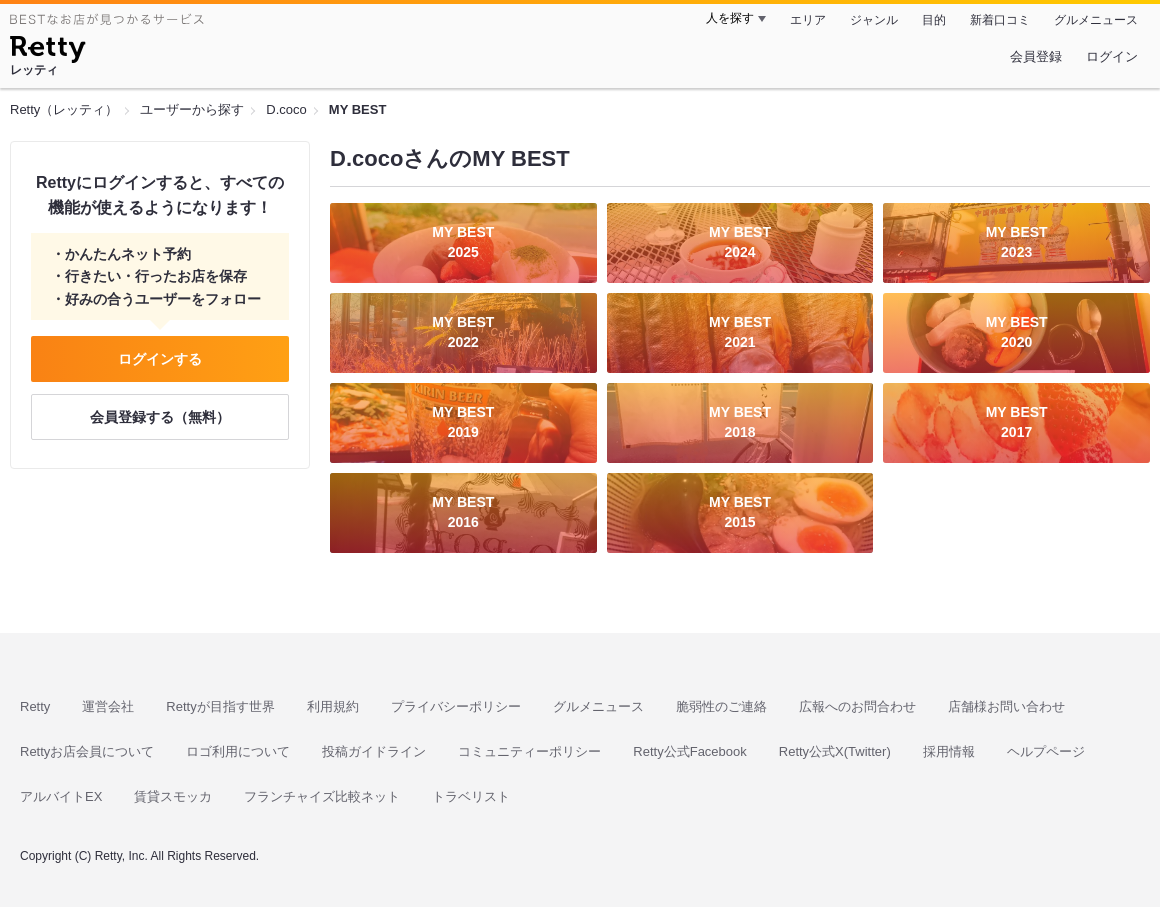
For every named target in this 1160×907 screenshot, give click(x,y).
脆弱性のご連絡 (721, 706)
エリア (808, 20)
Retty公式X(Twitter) (835, 751)
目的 (934, 20)
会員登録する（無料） (160, 417)
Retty (35, 706)
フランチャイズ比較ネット (322, 796)
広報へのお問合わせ (857, 706)
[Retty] (47, 52)
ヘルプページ (1046, 751)
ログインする (160, 359)
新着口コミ (1000, 20)
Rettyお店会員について (87, 751)
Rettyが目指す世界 (220, 706)
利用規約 (333, 706)
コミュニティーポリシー (529, 751)
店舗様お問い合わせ (1006, 706)
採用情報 (949, 751)
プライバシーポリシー (456, 706)
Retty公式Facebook (689, 751)
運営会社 (108, 706)
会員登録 (1036, 56)
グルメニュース (1096, 20)
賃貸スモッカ (173, 796)
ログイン (1112, 56)
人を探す (730, 18)
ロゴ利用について (238, 751)
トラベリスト (471, 796)
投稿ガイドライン (374, 751)
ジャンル (874, 20)
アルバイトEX (61, 796)
